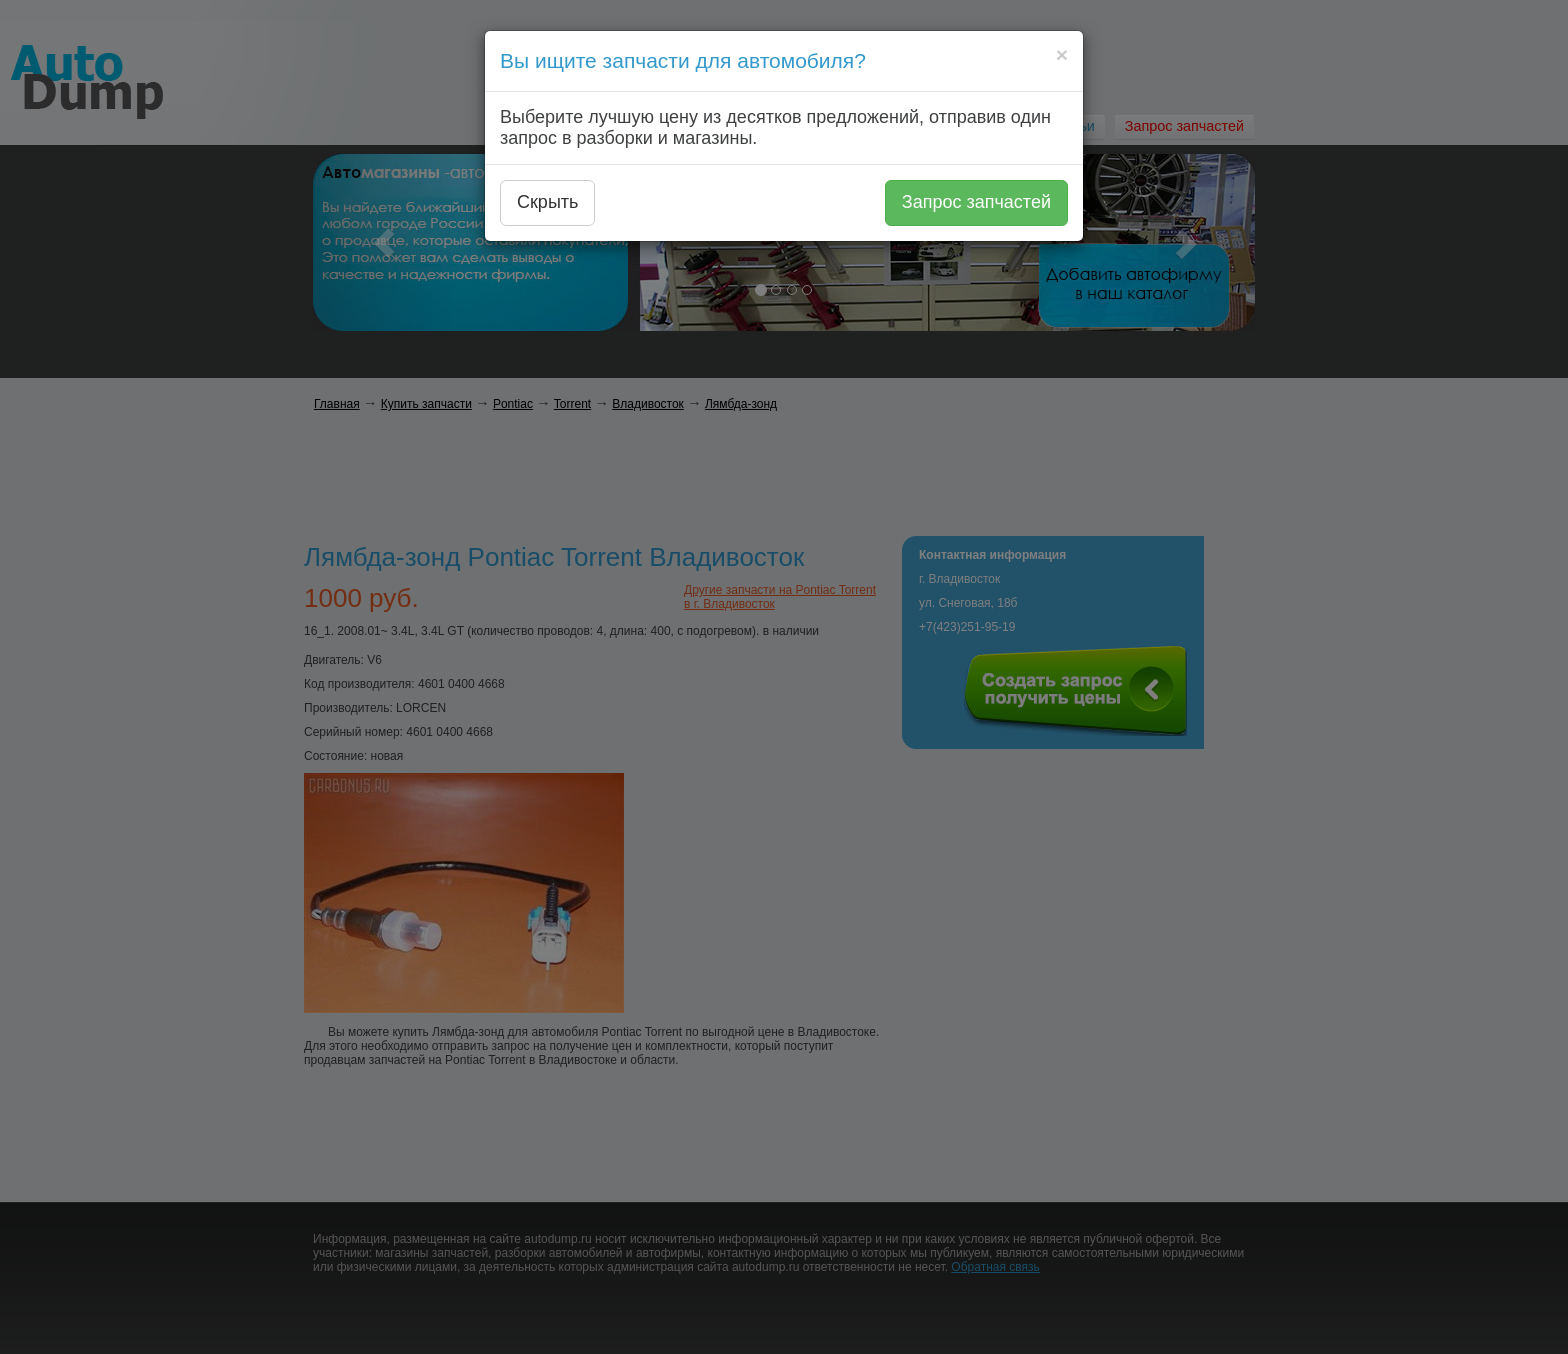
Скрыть (547, 202)
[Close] (1062, 54)
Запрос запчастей (976, 202)
